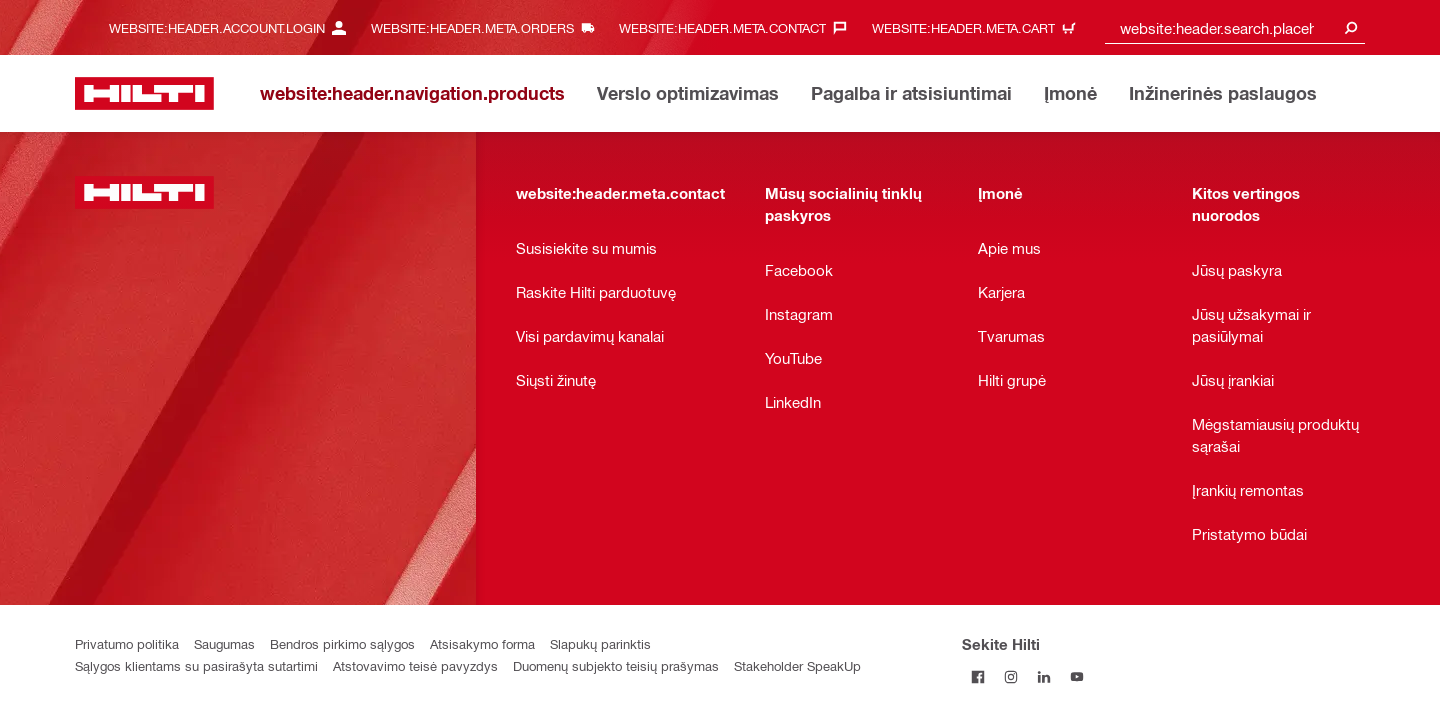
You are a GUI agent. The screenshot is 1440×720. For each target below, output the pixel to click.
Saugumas (224, 643)
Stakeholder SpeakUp (797, 665)
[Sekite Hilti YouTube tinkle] (1077, 676)
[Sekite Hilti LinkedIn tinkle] (1044, 676)
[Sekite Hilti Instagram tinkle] (1011, 676)
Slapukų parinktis (600, 643)
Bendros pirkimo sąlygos (342, 643)
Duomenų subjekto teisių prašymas (616, 665)
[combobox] (1235, 27)
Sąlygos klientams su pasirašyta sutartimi (196, 665)
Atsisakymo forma (482, 643)
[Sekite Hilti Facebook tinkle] (978, 676)
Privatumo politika (127, 643)
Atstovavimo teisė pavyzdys (415, 665)
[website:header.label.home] (144, 93)
